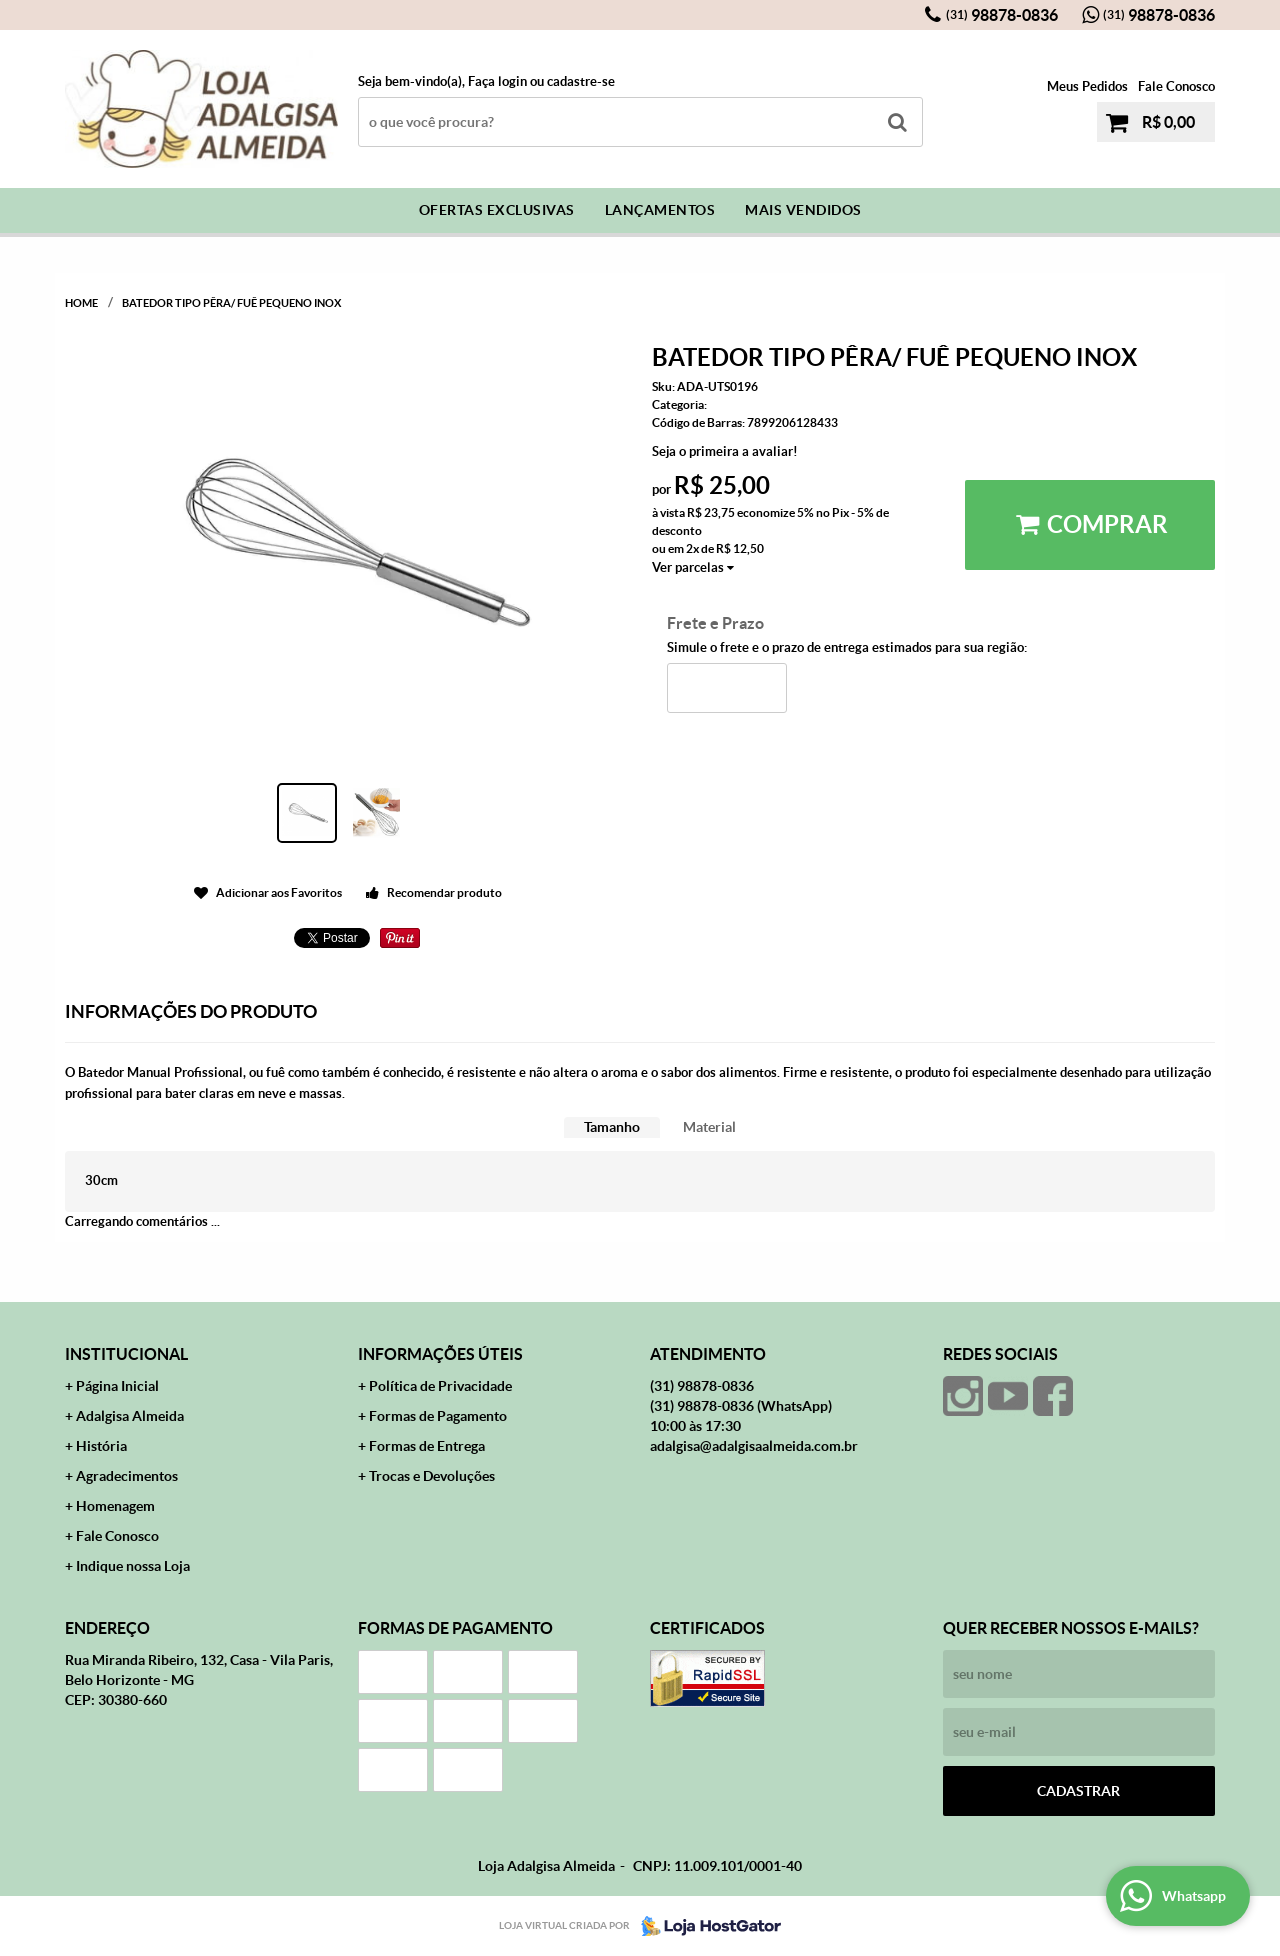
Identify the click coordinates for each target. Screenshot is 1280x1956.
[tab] (612, 1127)
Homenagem (115, 1506)
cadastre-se (581, 81)
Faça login (497, 81)
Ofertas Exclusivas (497, 210)
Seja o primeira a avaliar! (725, 451)
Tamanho (612, 1127)
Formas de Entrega (427, 1446)
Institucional (126, 1354)
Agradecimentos (127, 1476)
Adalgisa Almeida (130, 1416)
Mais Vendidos (803, 210)
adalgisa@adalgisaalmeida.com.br (754, 1446)
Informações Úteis (440, 1354)
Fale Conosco (1176, 86)
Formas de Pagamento (438, 1416)
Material (709, 1127)
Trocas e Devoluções (432, 1476)
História (101, 1446)
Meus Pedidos (1087, 86)
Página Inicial (117, 1386)
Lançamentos (660, 210)
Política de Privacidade (440, 1386)
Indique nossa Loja (133, 1566)
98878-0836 (1002, 15)
